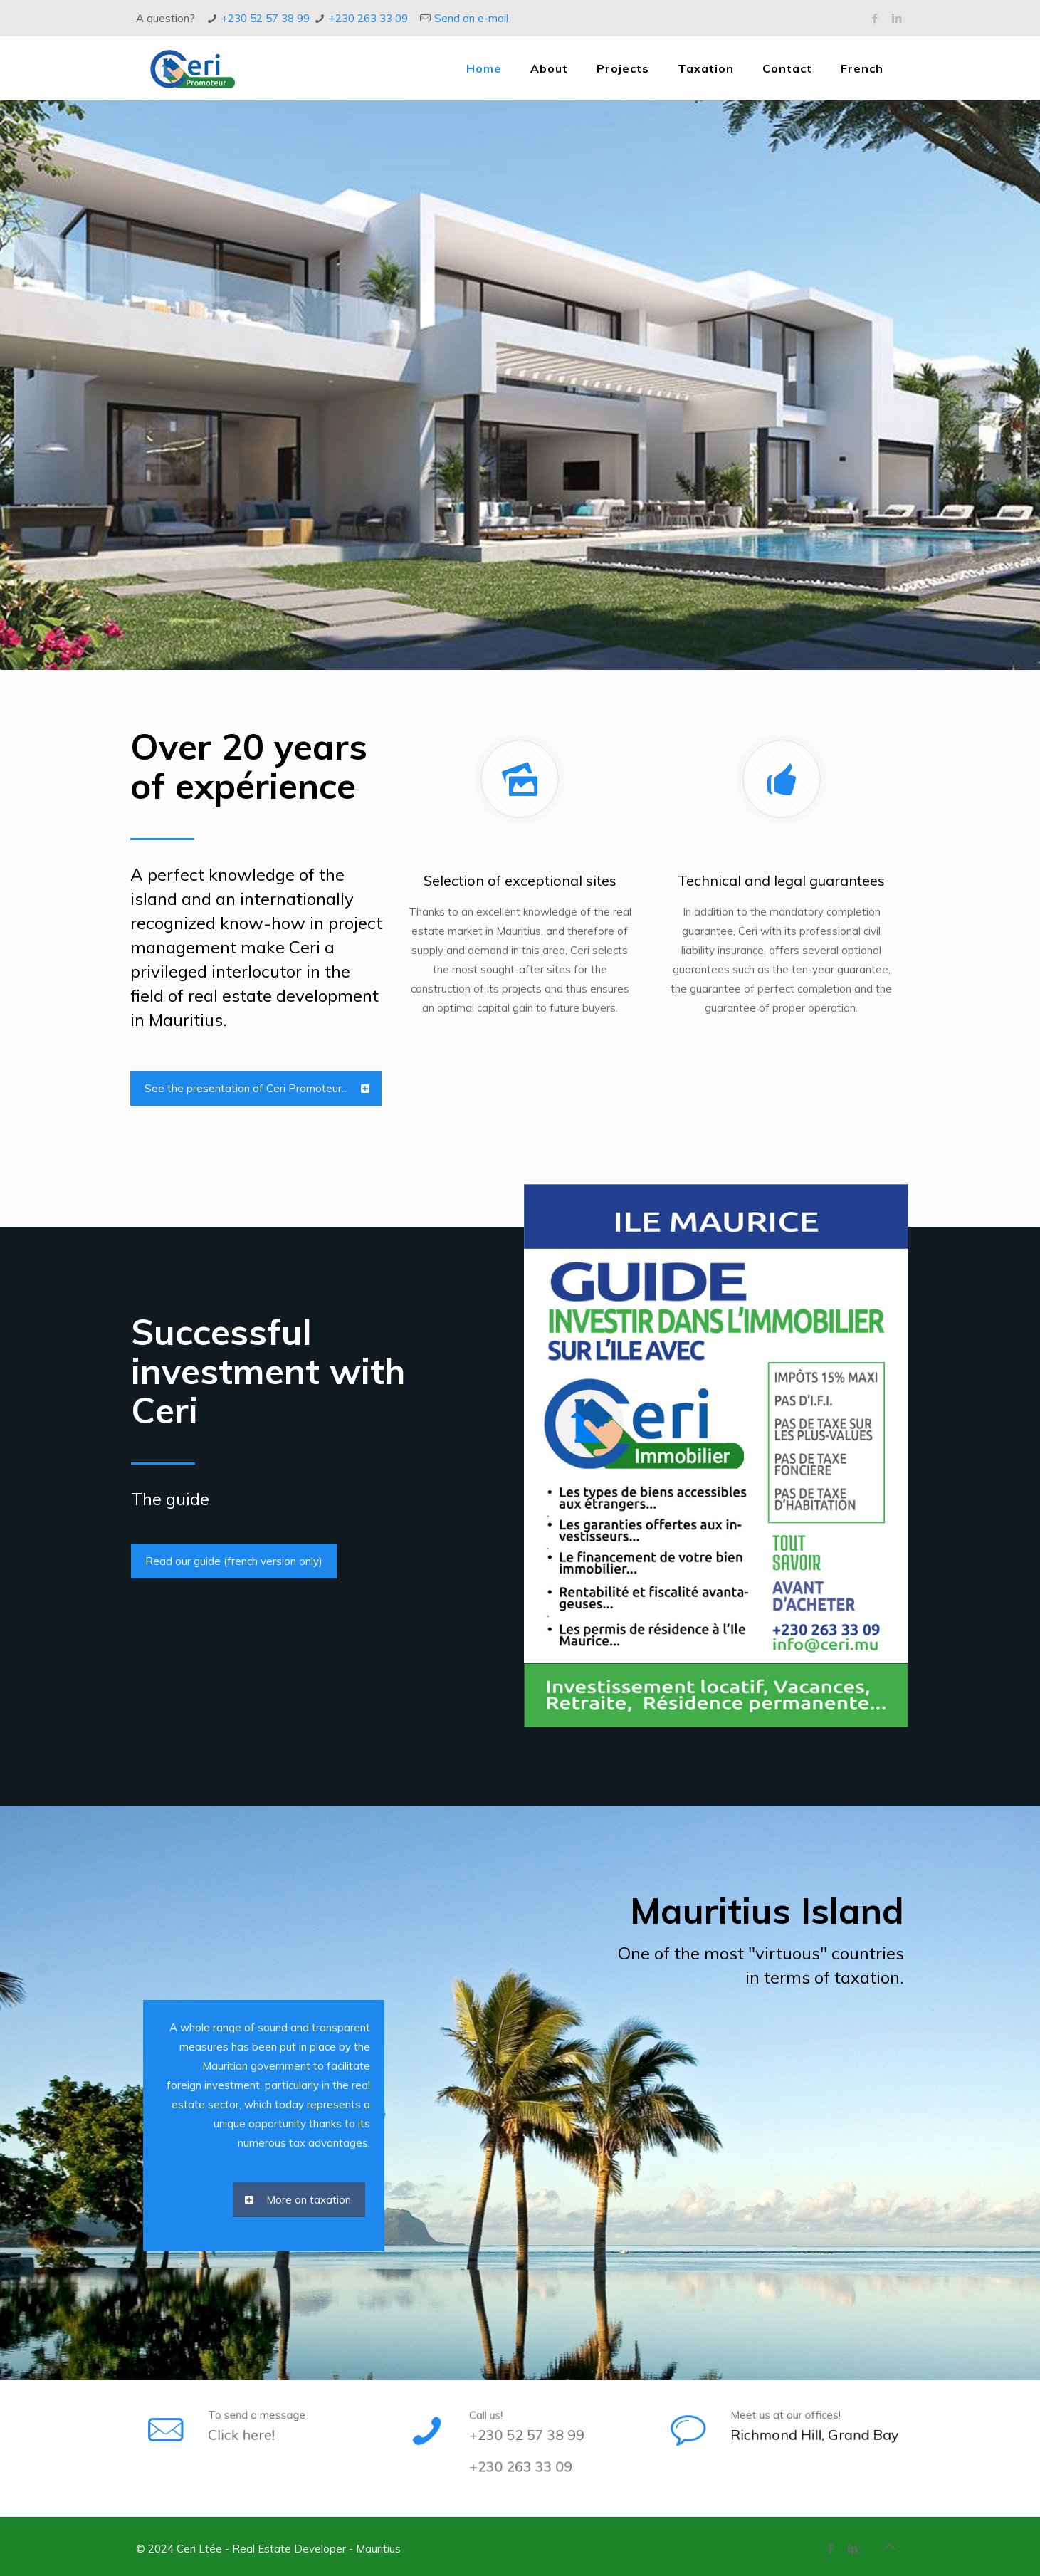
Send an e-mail (471, 18)
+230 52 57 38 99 (265, 18)
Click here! (254, 2426)
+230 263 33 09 (368, 18)
